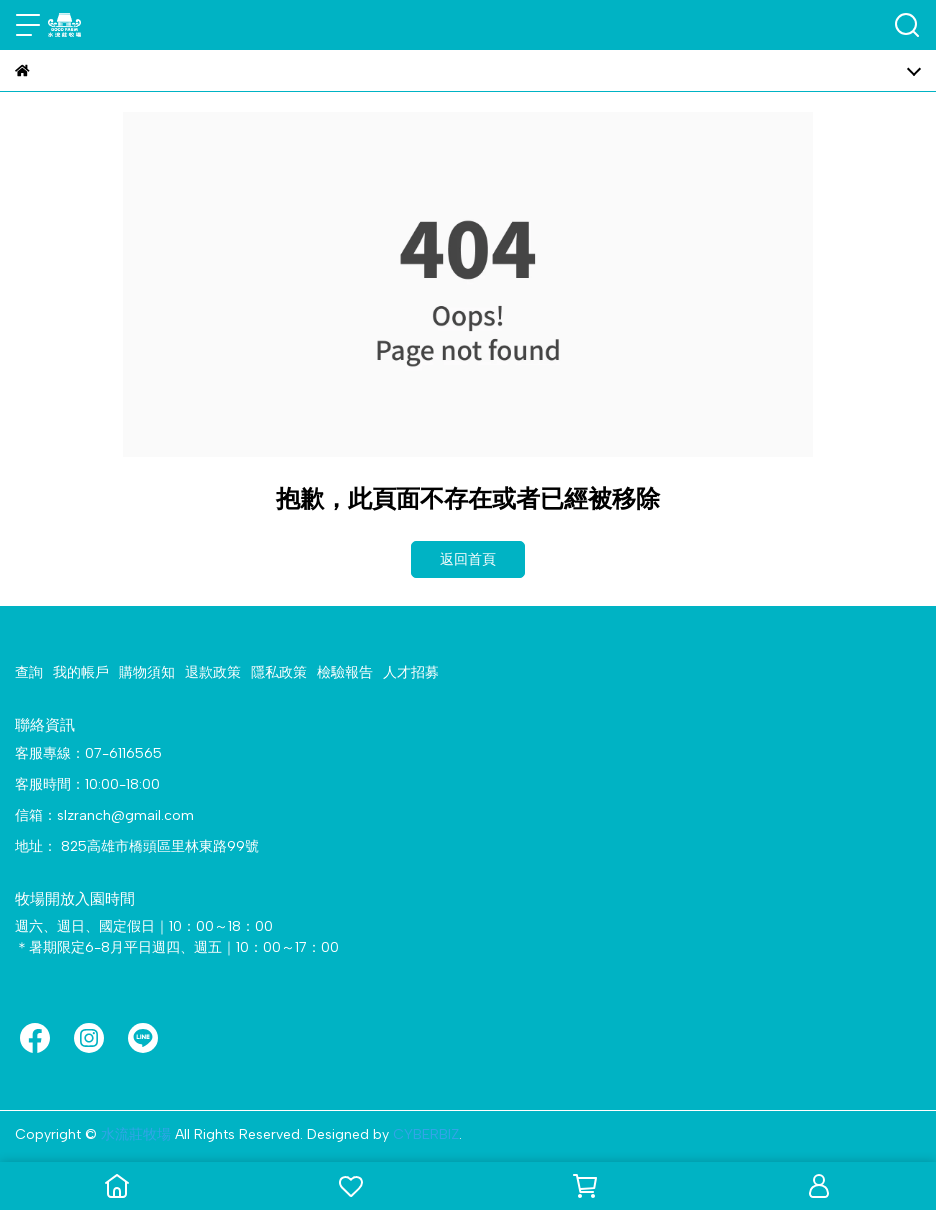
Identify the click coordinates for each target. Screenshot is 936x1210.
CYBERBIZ (426, 1134)
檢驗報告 (345, 672)
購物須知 (147, 672)
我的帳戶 (81, 672)
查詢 (29, 672)
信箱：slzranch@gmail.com (104, 815)
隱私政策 (279, 672)
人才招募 (411, 672)
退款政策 (213, 672)
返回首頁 (468, 559)
